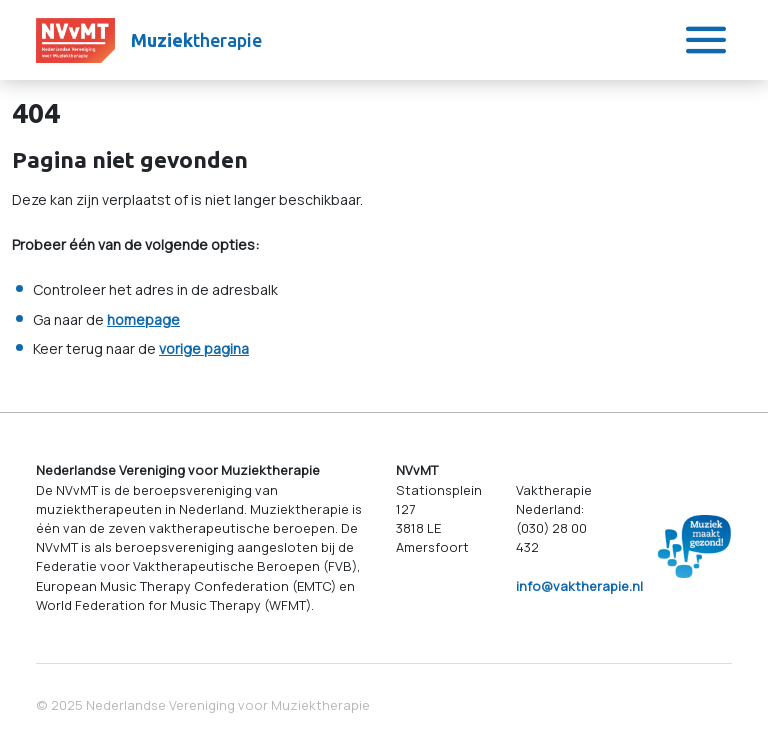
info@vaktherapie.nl (579, 586)
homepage (143, 319)
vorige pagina (204, 348)
